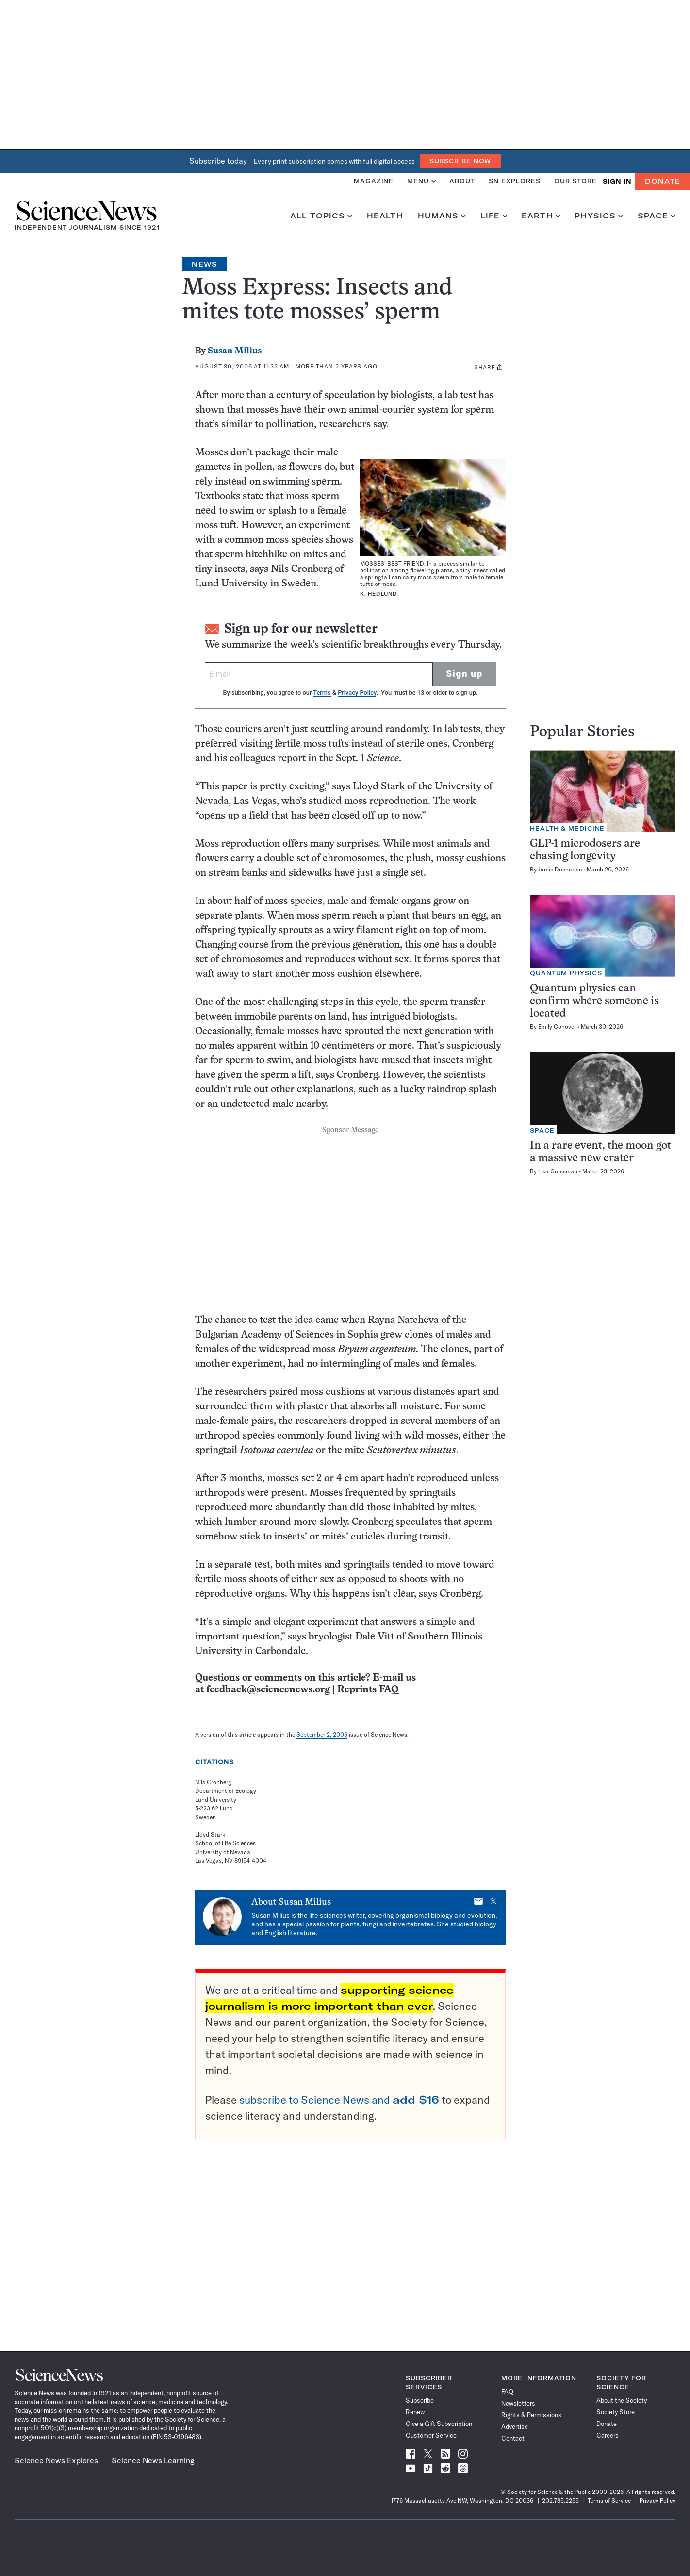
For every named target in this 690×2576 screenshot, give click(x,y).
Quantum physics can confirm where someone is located (594, 1001)
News (204, 264)
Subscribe (420, 2400)
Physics (599, 216)
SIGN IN (617, 181)
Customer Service (431, 2435)
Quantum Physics (566, 973)
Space (656, 216)
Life (493, 216)
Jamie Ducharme (560, 869)
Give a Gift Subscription (439, 2423)
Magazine (374, 180)
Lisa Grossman (557, 1171)
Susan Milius (235, 351)
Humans (442, 216)
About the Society (621, 2400)
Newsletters (518, 2403)
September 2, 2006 (321, 1734)
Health (385, 216)
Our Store (575, 180)
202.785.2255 (560, 2500)
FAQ (507, 2391)
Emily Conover (557, 1026)
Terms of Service (609, 2500)
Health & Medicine (567, 828)
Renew (415, 2412)
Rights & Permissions (531, 2415)
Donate (662, 181)
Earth (541, 216)
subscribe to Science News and (339, 2100)
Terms (321, 692)
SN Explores (515, 180)
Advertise (514, 2426)
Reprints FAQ (367, 1689)
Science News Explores (56, 2460)
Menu (421, 180)
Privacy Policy (357, 692)
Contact (513, 2438)
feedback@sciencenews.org (268, 1689)
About (462, 180)
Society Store (615, 2412)
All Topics (321, 216)
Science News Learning (153, 2460)
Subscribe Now (460, 161)
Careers (607, 2435)
